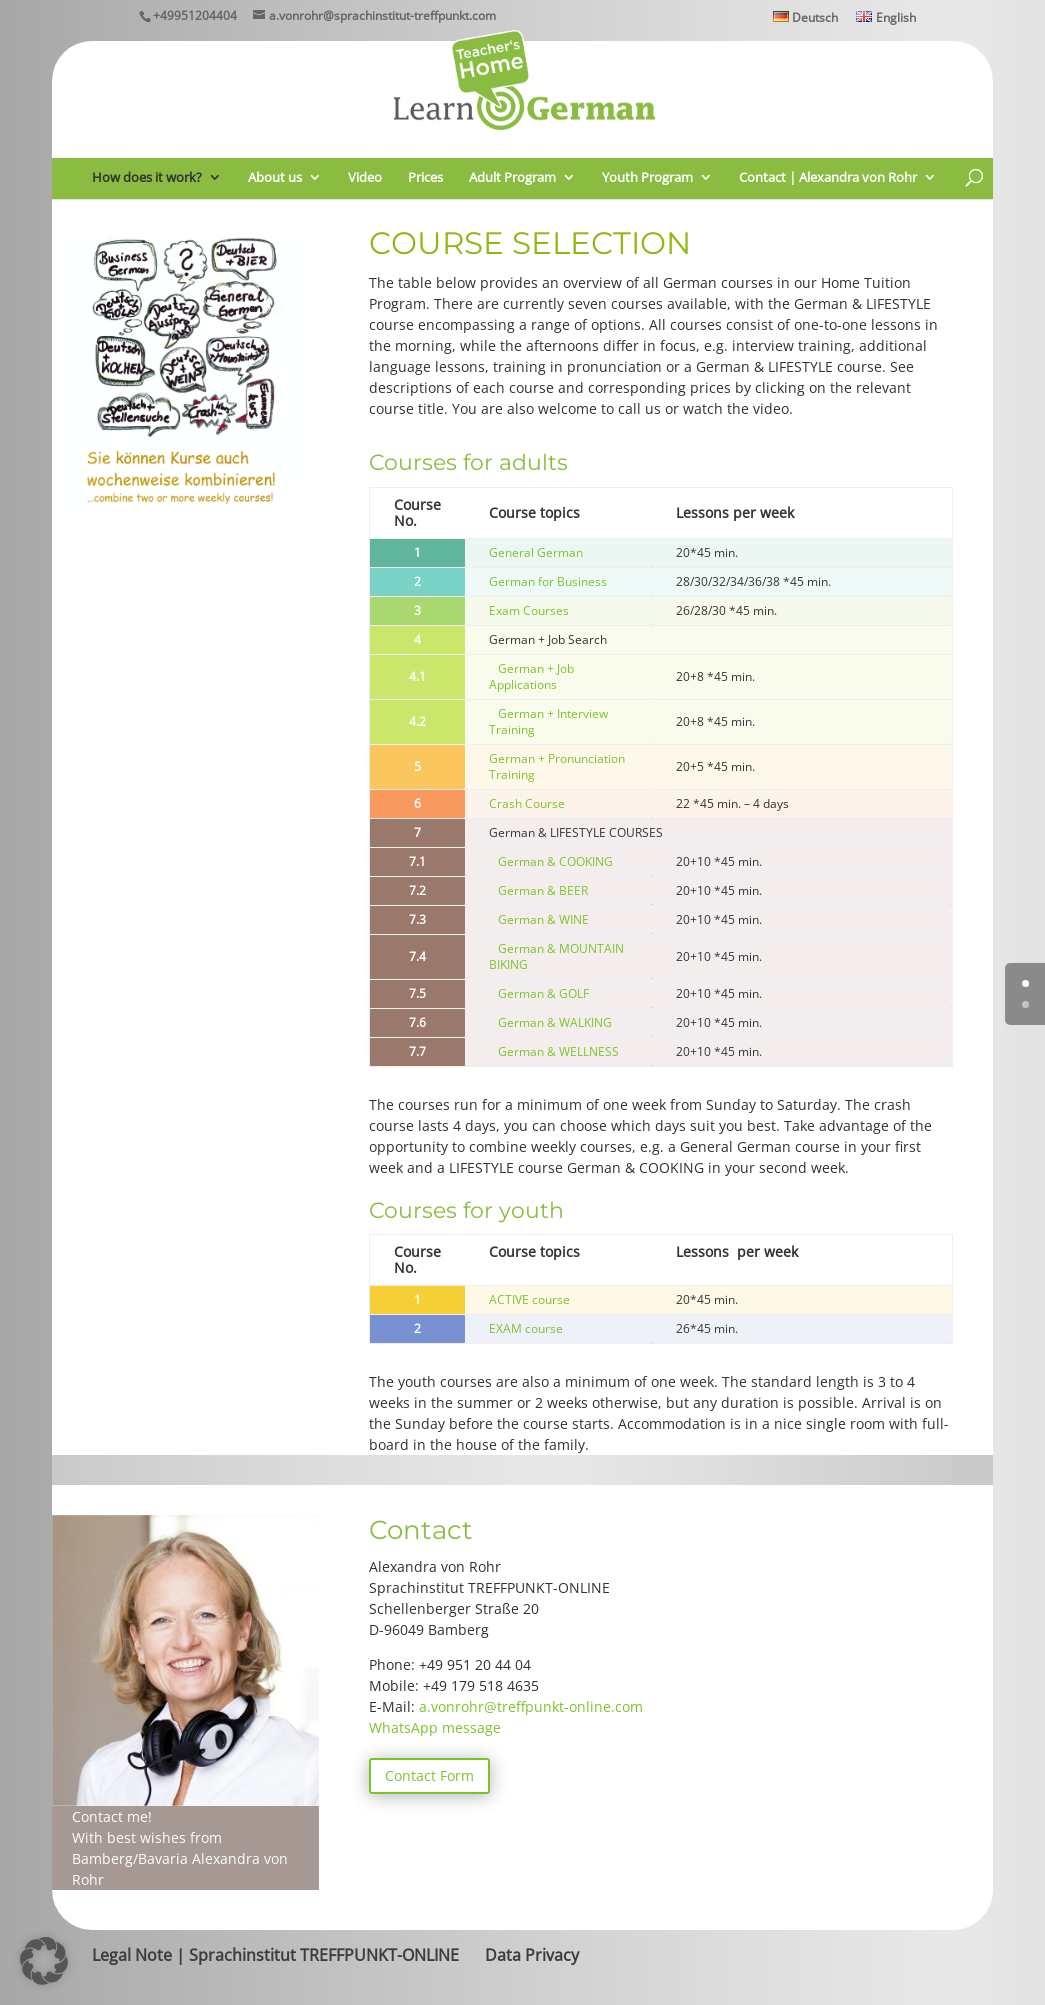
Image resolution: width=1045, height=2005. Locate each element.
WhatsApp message (435, 1727)
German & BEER (543, 890)
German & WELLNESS (558, 1051)
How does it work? (147, 178)
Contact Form (429, 1775)
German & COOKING (555, 861)
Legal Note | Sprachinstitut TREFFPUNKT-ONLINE (275, 1955)
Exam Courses (529, 610)
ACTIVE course (529, 1299)
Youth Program (647, 178)
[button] (44, 1961)
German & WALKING (556, 1022)
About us (275, 178)
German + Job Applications (531, 676)
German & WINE (539, 919)
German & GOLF (543, 993)
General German (536, 552)
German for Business (548, 581)
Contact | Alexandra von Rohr (828, 178)
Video (365, 178)
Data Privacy (532, 1955)
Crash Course (527, 803)
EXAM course (526, 1328)
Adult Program (512, 178)
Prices (425, 178)
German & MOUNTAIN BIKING (556, 956)
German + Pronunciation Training (557, 766)
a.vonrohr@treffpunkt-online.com (531, 1706)
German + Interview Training (548, 721)
